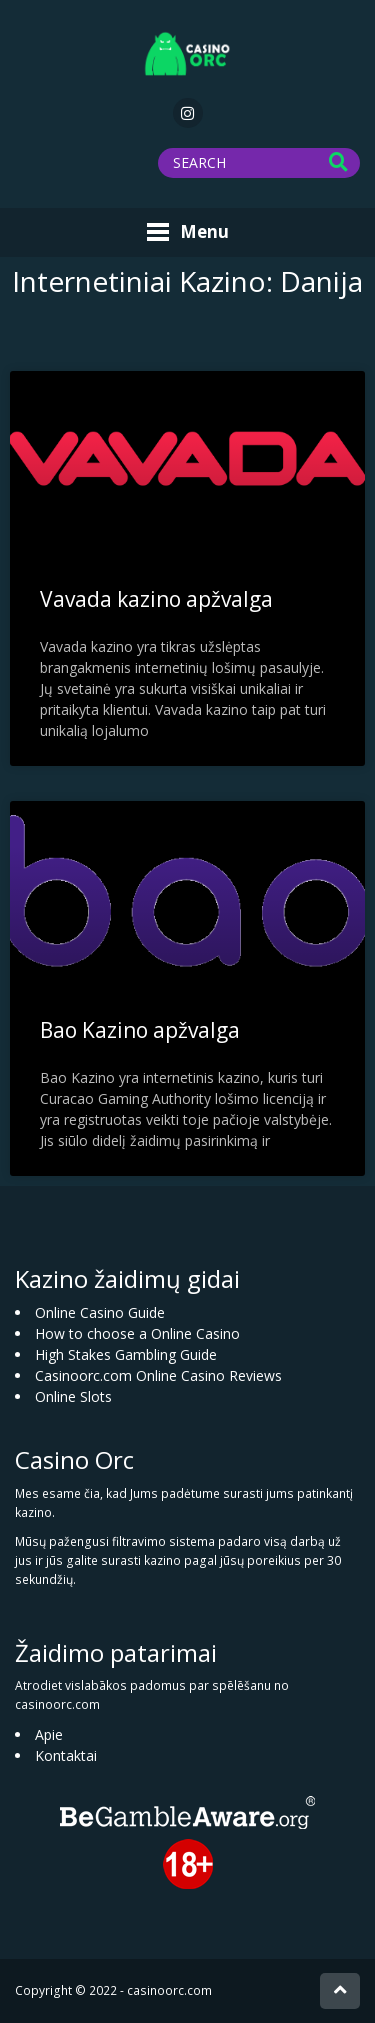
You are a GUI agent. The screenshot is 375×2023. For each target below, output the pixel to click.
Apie (49, 1734)
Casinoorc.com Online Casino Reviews (158, 1375)
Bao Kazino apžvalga (140, 1030)
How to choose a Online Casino (137, 1333)
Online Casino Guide (100, 1312)
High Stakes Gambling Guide (126, 1354)
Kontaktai (66, 1755)
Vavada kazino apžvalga (156, 599)
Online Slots (73, 1396)
